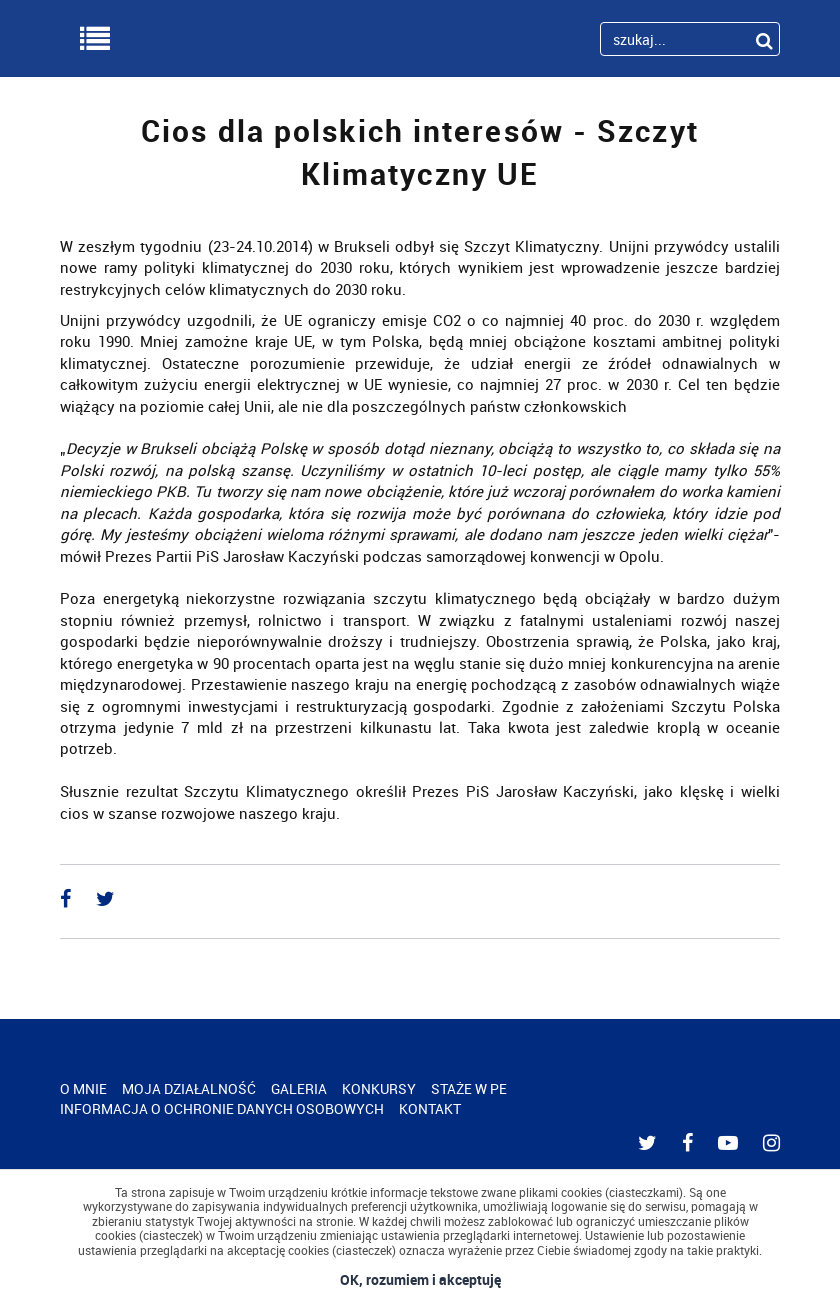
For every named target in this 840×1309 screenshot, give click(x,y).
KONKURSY (379, 1088)
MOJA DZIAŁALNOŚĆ (189, 1088)
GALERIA (299, 1088)
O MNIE (83, 1088)
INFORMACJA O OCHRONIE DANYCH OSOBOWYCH (222, 1108)
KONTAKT (430, 1108)
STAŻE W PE (469, 1088)
